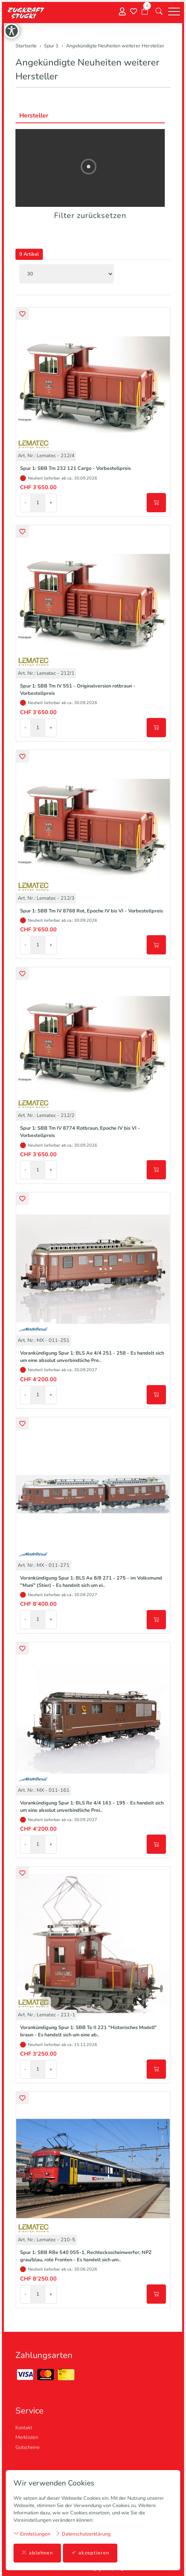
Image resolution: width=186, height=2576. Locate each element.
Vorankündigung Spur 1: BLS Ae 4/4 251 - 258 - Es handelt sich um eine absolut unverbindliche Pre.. (92, 1357)
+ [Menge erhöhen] (50, 502)
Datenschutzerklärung (83, 2533)
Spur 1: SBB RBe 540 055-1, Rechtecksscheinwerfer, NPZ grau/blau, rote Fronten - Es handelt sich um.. (86, 2256)
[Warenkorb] (145, 11)
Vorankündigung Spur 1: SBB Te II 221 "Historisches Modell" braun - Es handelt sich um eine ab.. (88, 2031)
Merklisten (26, 2437)
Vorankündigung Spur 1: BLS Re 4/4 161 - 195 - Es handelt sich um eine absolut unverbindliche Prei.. (92, 1807)
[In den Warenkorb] (156, 502)
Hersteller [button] (33, 115)
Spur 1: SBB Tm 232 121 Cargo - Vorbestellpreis (75, 468)
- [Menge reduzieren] (25, 502)
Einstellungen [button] (32, 2533)
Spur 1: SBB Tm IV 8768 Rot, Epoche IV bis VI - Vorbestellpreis (91, 910)
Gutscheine (27, 2447)
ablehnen (37, 2553)
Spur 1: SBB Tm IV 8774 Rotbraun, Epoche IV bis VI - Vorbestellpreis (80, 1132)
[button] (159, 11)
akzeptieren (90, 2553)
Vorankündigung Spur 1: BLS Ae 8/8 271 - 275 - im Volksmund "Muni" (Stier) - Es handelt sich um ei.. (91, 1582)
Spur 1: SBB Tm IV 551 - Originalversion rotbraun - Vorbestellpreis (77, 690)
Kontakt (23, 2427)
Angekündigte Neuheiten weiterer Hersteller (87, 69)
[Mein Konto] (122, 11)
